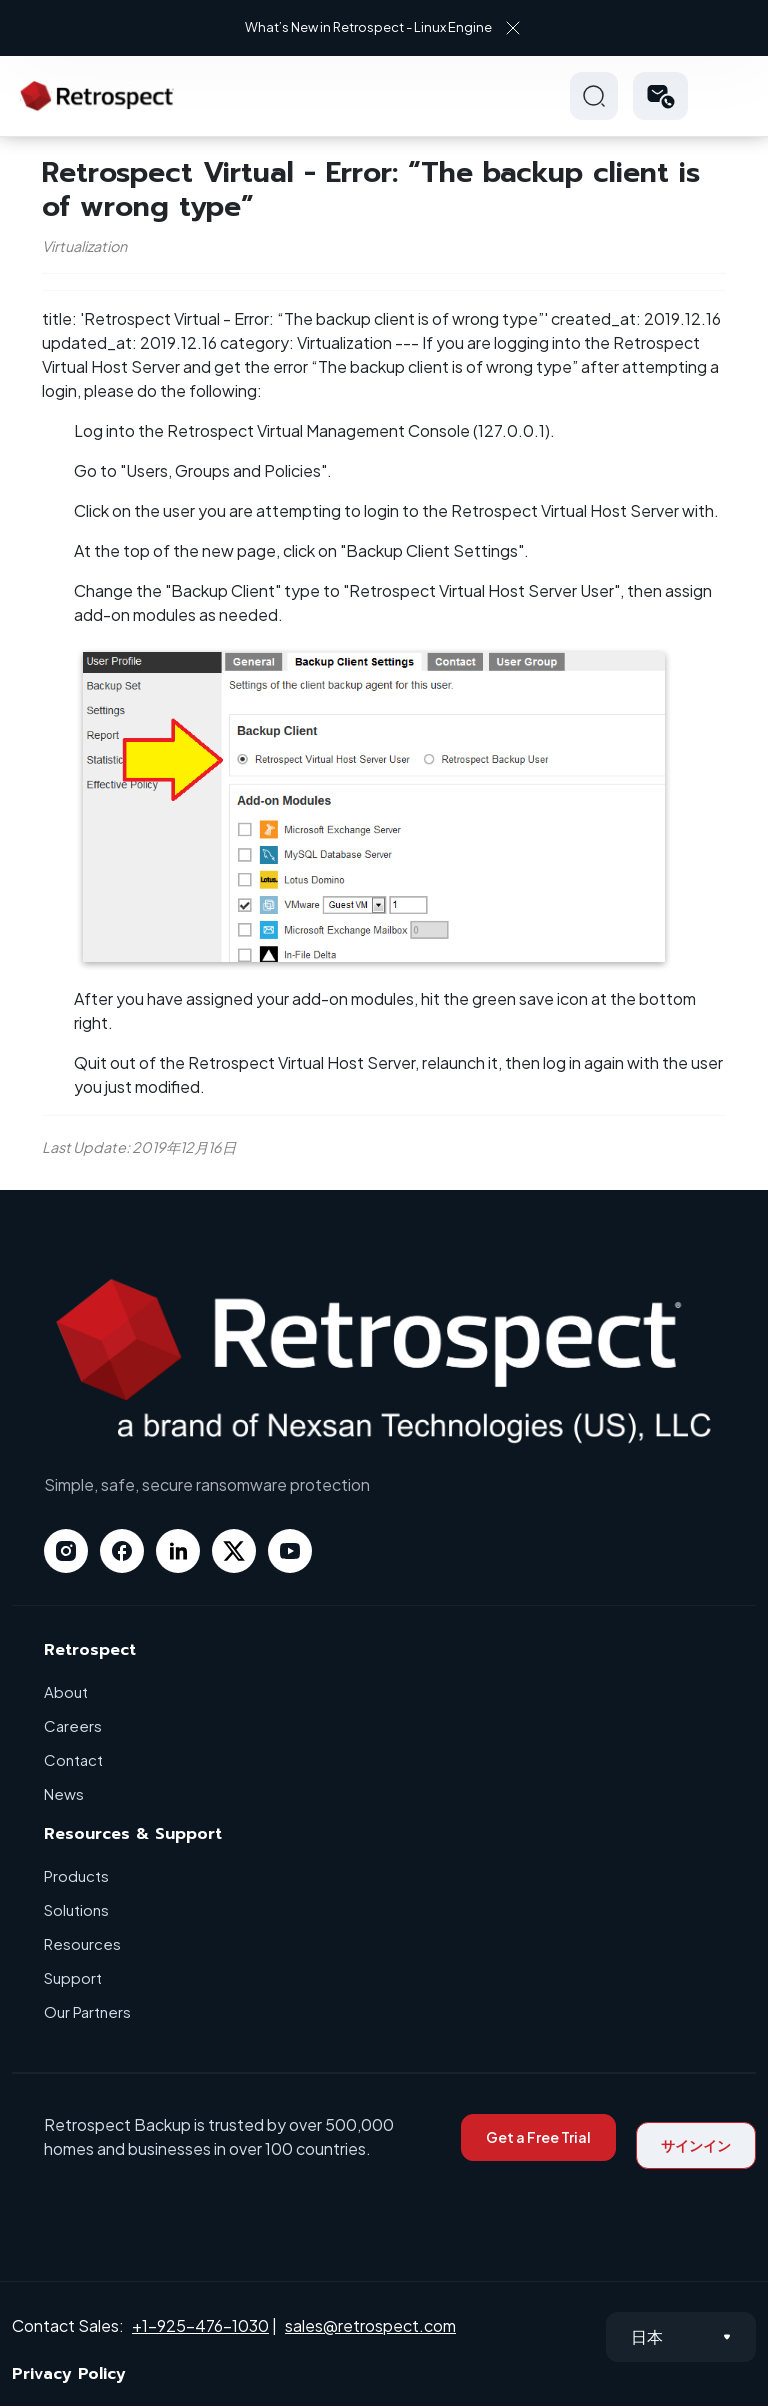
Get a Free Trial (538, 2137)
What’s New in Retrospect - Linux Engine (368, 27)
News (64, 1793)
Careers (73, 1725)
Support (73, 1977)
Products (76, 1875)
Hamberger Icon (732, 96)
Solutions (76, 1909)
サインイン (696, 2145)
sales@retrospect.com (370, 2325)
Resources (82, 1943)
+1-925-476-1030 (200, 2325)
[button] (660, 96)
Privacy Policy (69, 2374)
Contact (73, 1759)
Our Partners (87, 2011)
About (66, 1691)
